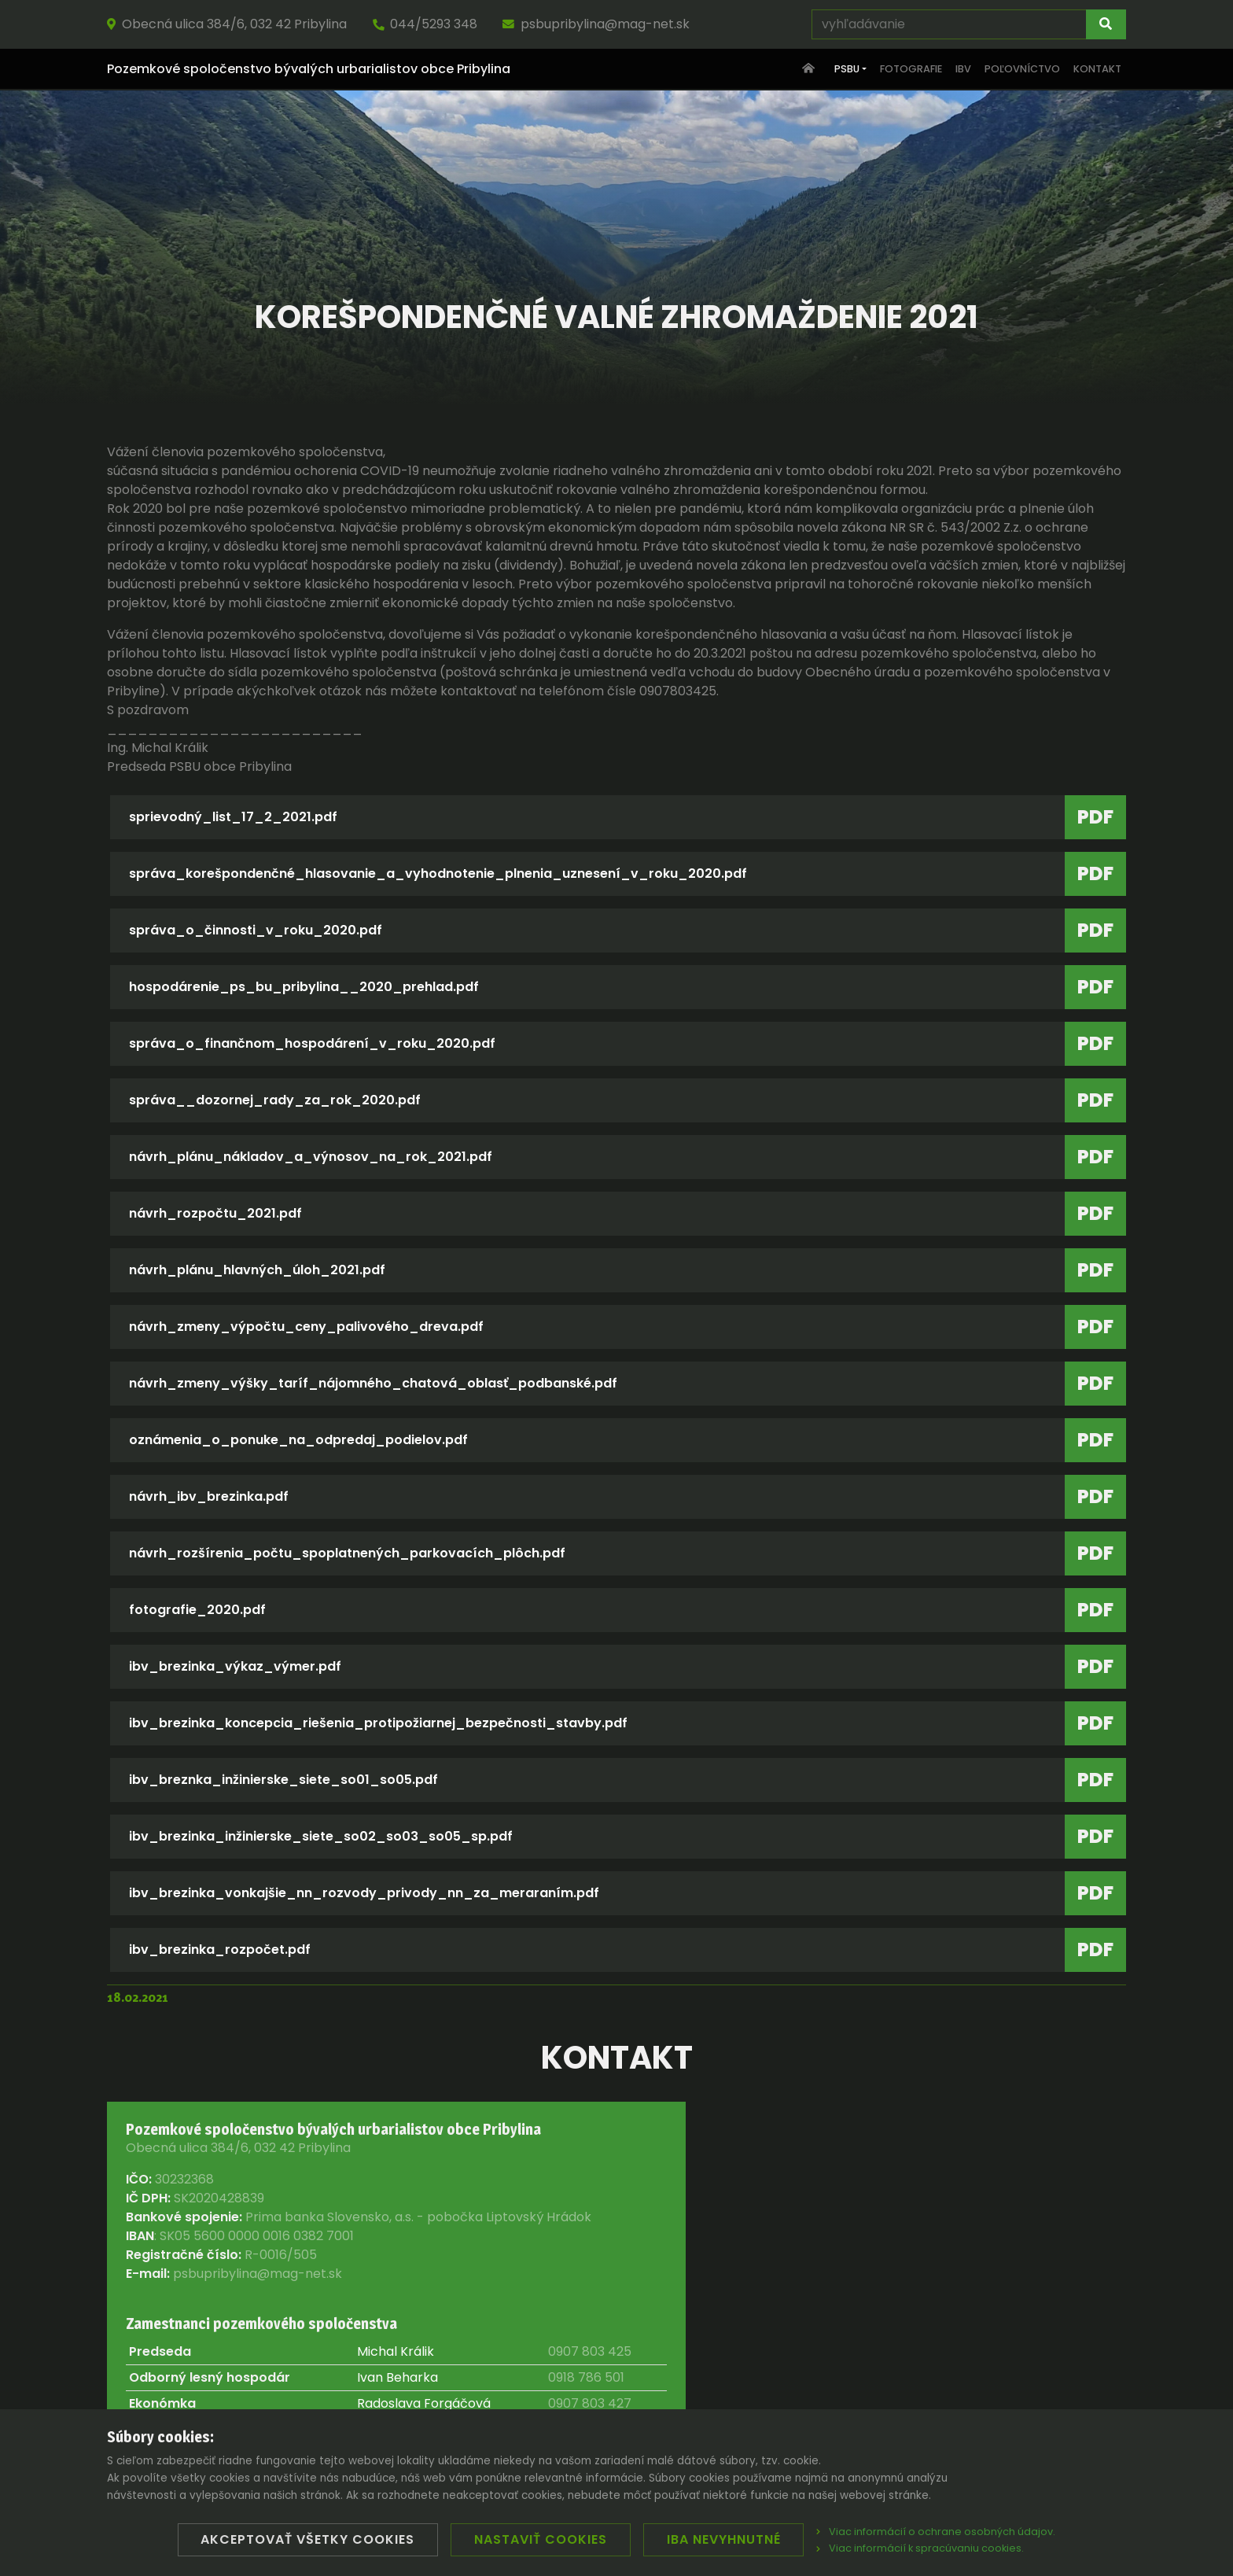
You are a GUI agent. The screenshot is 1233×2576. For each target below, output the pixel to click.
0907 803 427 (589, 2403)
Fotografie (911, 69)
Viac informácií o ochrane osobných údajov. (935, 2531)
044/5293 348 (424, 24)
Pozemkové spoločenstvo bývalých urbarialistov (308, 69)
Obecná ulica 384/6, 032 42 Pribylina (227, 24)
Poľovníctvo (1022, 69)
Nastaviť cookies (540, 2539)
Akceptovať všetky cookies (307, 2539)
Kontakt (1097, 69)
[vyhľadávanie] (949, 24)
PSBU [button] (846, 69)
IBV (963, 69)
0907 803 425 (589, 2351)
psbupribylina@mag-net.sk (596, 24)
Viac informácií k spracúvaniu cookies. (920, 2548)
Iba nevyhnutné (724, 2539)
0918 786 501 (586, 2377)
